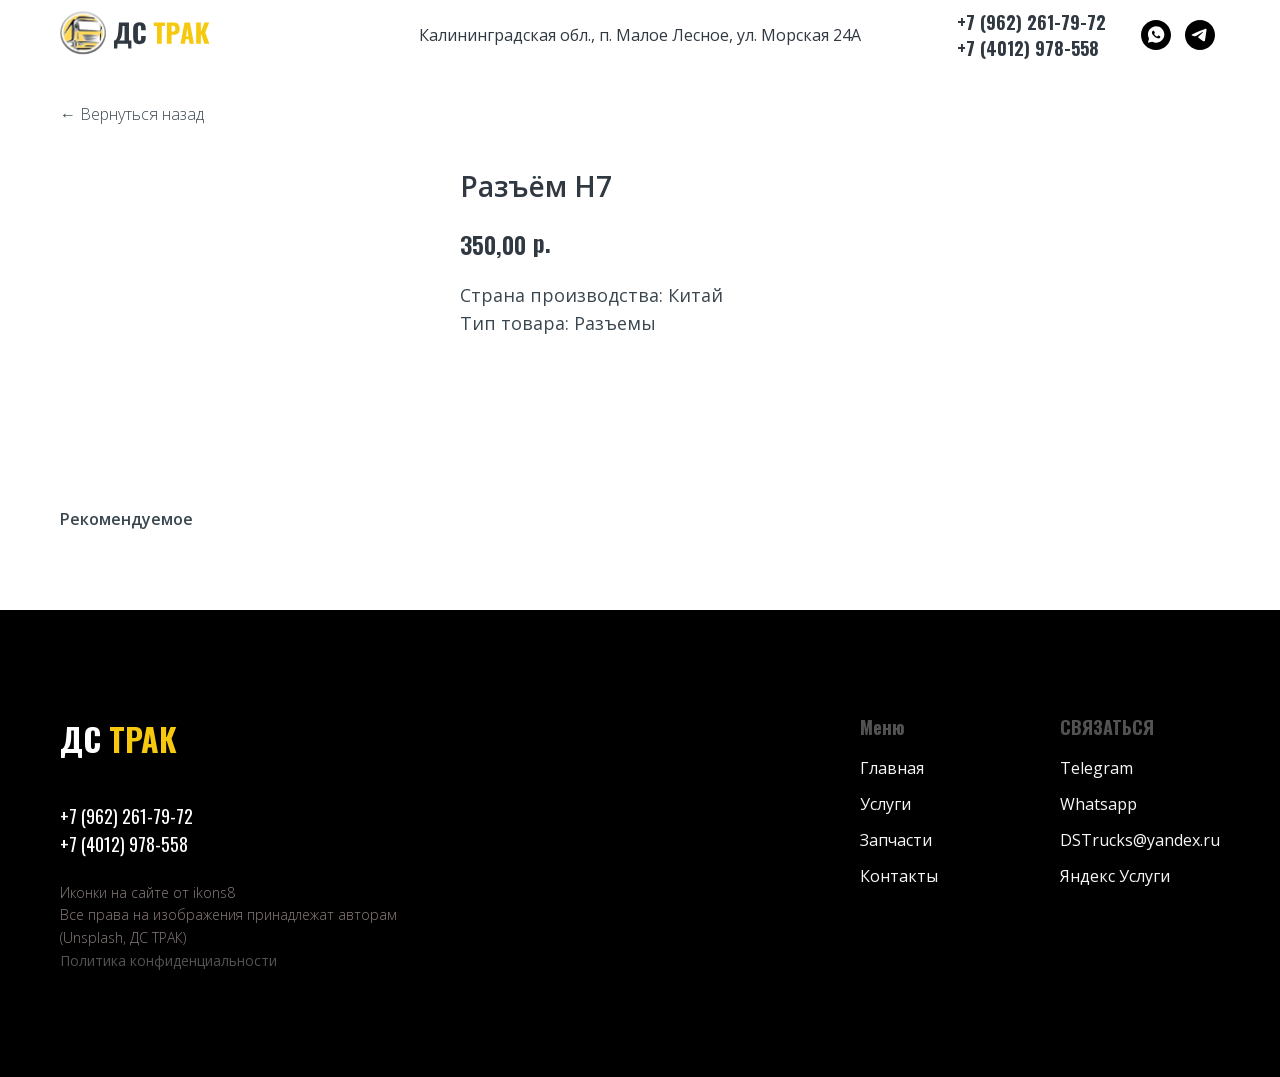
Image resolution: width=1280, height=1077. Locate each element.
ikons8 (214, 892)
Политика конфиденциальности (168, 960)
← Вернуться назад (132, 114)
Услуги (885, 804)
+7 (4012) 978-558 (124, 844)
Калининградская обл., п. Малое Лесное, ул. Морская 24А (640, 35)
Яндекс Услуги (1115, 876)
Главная (892, 768)
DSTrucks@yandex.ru (1140, 840)
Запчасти (896, 840)
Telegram (1096, 768)
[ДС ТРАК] (1156, 35)
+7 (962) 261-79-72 (126, 816)
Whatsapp (1098, 804)
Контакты (899, 876)
